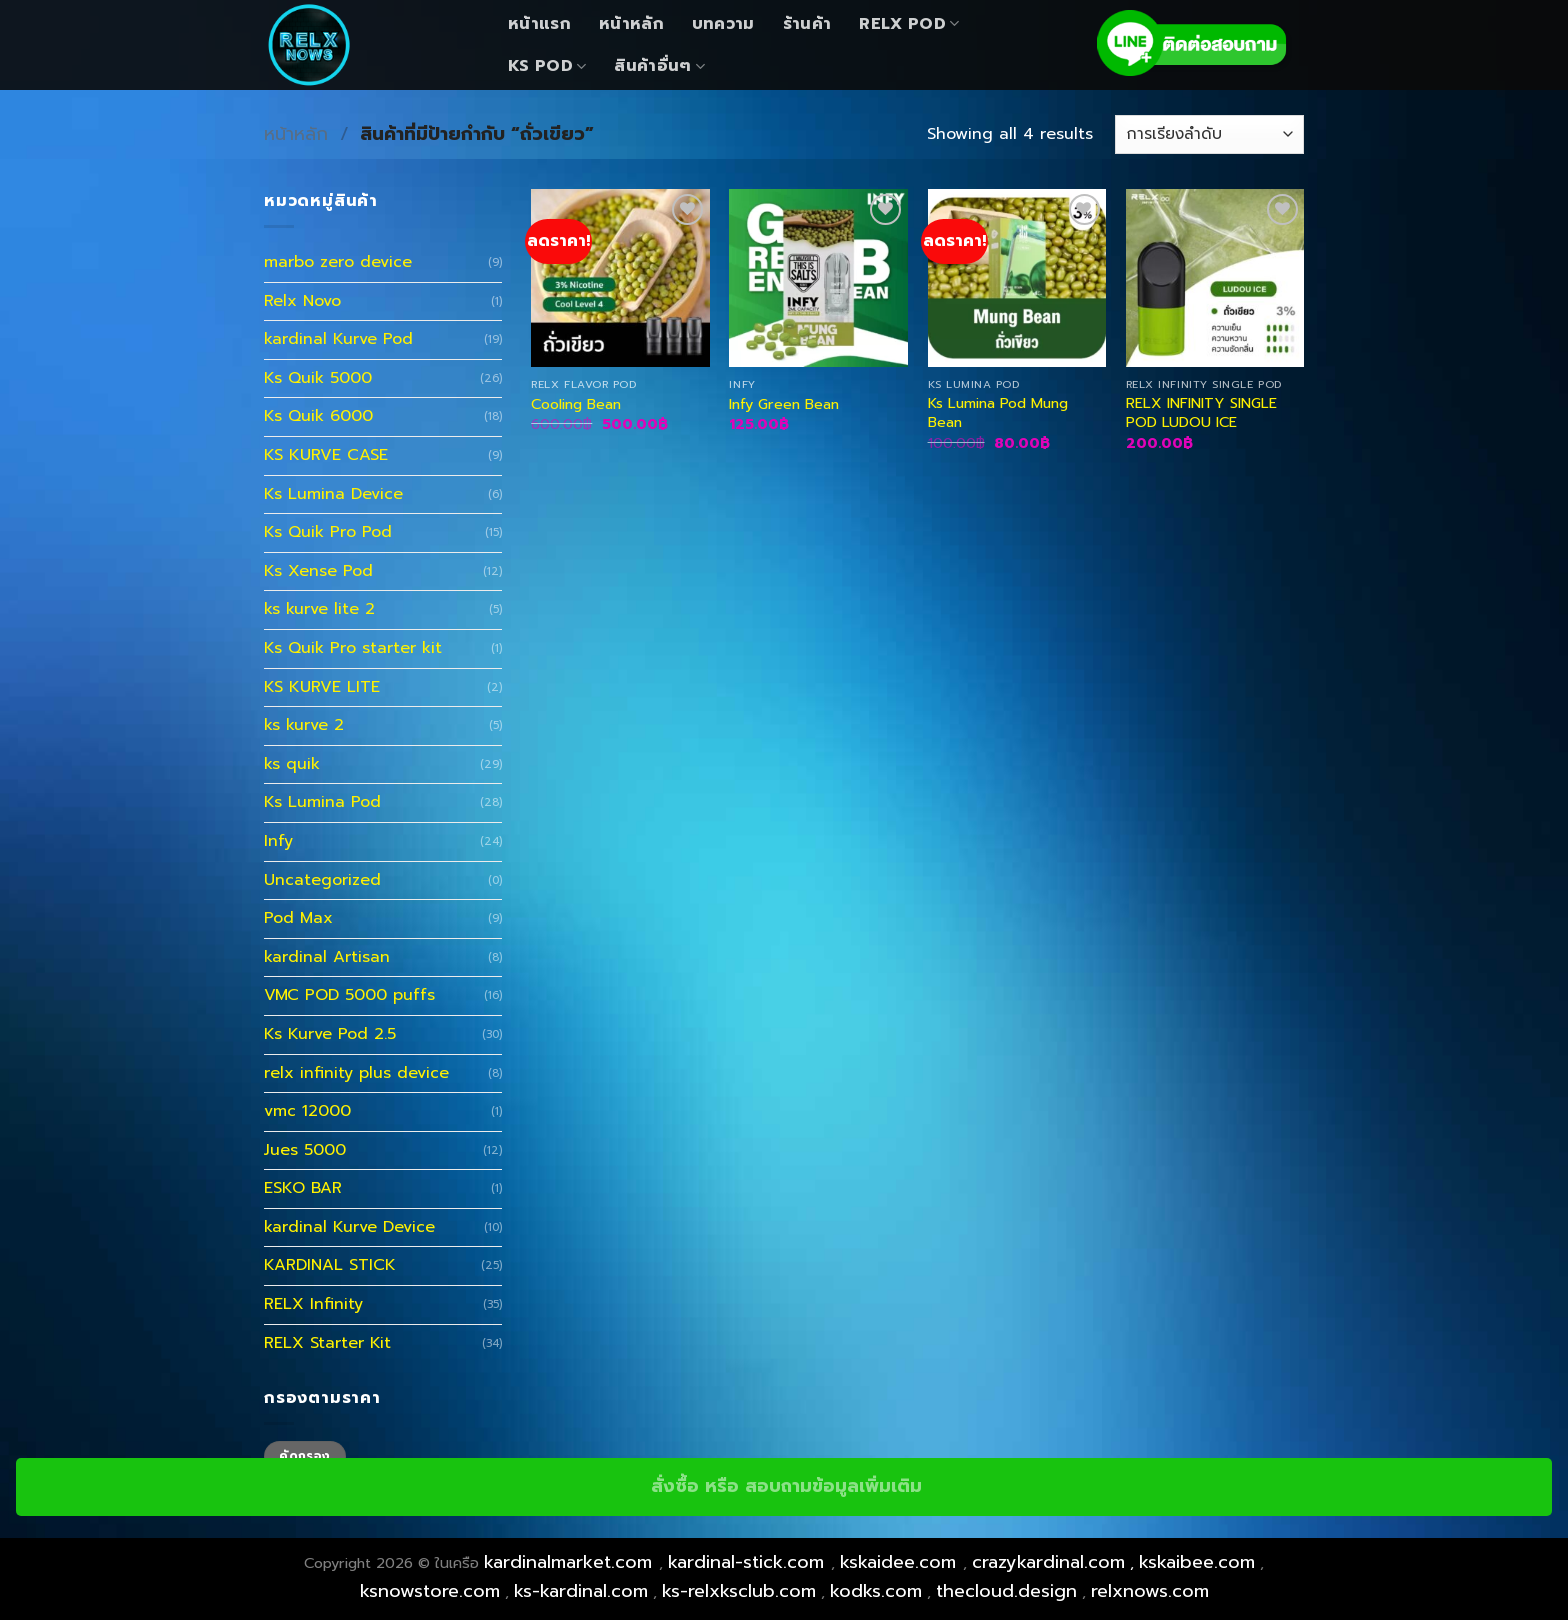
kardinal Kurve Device (349, 1227)
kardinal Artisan (327, 957)
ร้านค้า (807, 24)
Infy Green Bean (784, 404)
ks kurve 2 (304, 725)
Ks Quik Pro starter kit (353, 648)
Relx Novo (302, 301)
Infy (278, 841)
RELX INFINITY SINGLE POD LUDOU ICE (1201, 412)
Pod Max (298, 918)
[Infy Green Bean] (818, 278)
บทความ (723, 24)
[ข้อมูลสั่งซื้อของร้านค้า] (1209, 134)
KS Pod (547, 66)
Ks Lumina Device (333, 494)
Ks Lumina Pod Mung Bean (998, 412)
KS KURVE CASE (326, 455)
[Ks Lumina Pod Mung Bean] (1017, 278)
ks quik (292, 764)
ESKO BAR (303, 1188)
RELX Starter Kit (327, 1343)
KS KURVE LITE (322, 687)
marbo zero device (338, 262)
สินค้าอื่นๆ (659, 66)
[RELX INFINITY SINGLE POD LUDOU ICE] (1215, 278)
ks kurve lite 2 (319, 609)
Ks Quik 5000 (318, 378)
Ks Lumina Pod (322, 802)
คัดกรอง (304, 1456)
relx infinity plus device (356, 1073)
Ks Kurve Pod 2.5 (330, 1034)
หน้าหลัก (631, 24)
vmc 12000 (307, 1111)
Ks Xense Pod (318, 571)
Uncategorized (322, 880)
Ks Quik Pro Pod (328, 532)
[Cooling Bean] (620, 278)
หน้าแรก (539, 24)
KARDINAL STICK (330, 1265)
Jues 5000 (305, 1150)
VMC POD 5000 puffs (349, 995)
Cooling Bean (576, 404)
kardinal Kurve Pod (338, 339)
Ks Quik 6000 (318, 416)
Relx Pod (909, 24)
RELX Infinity (313, 1304)
